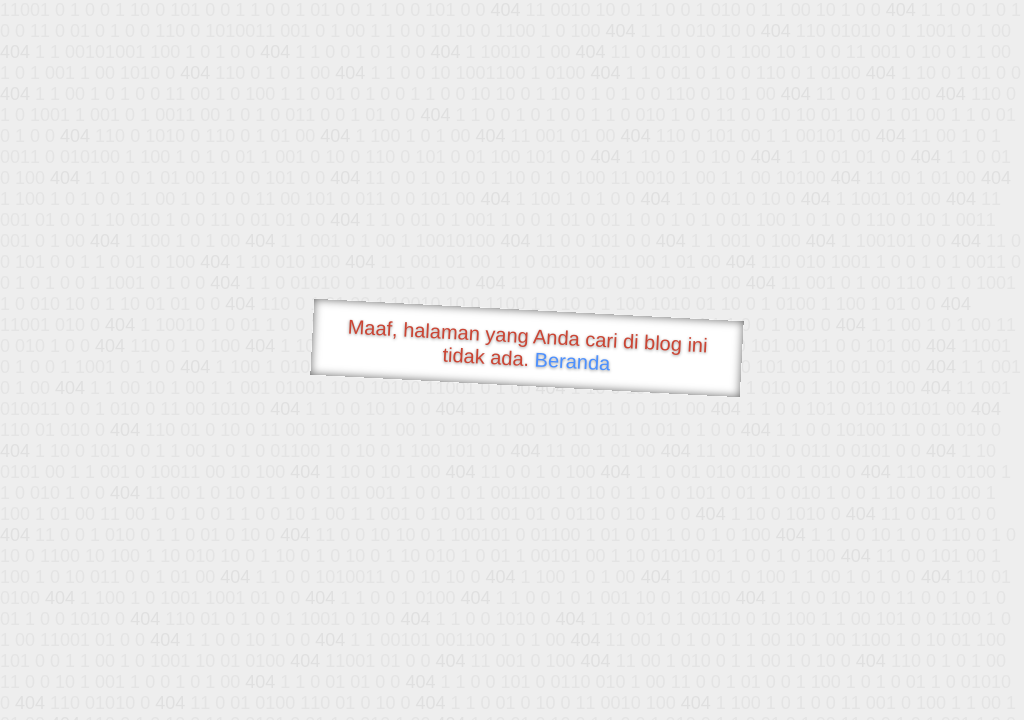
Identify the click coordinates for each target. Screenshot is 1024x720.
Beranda (572, 361)
